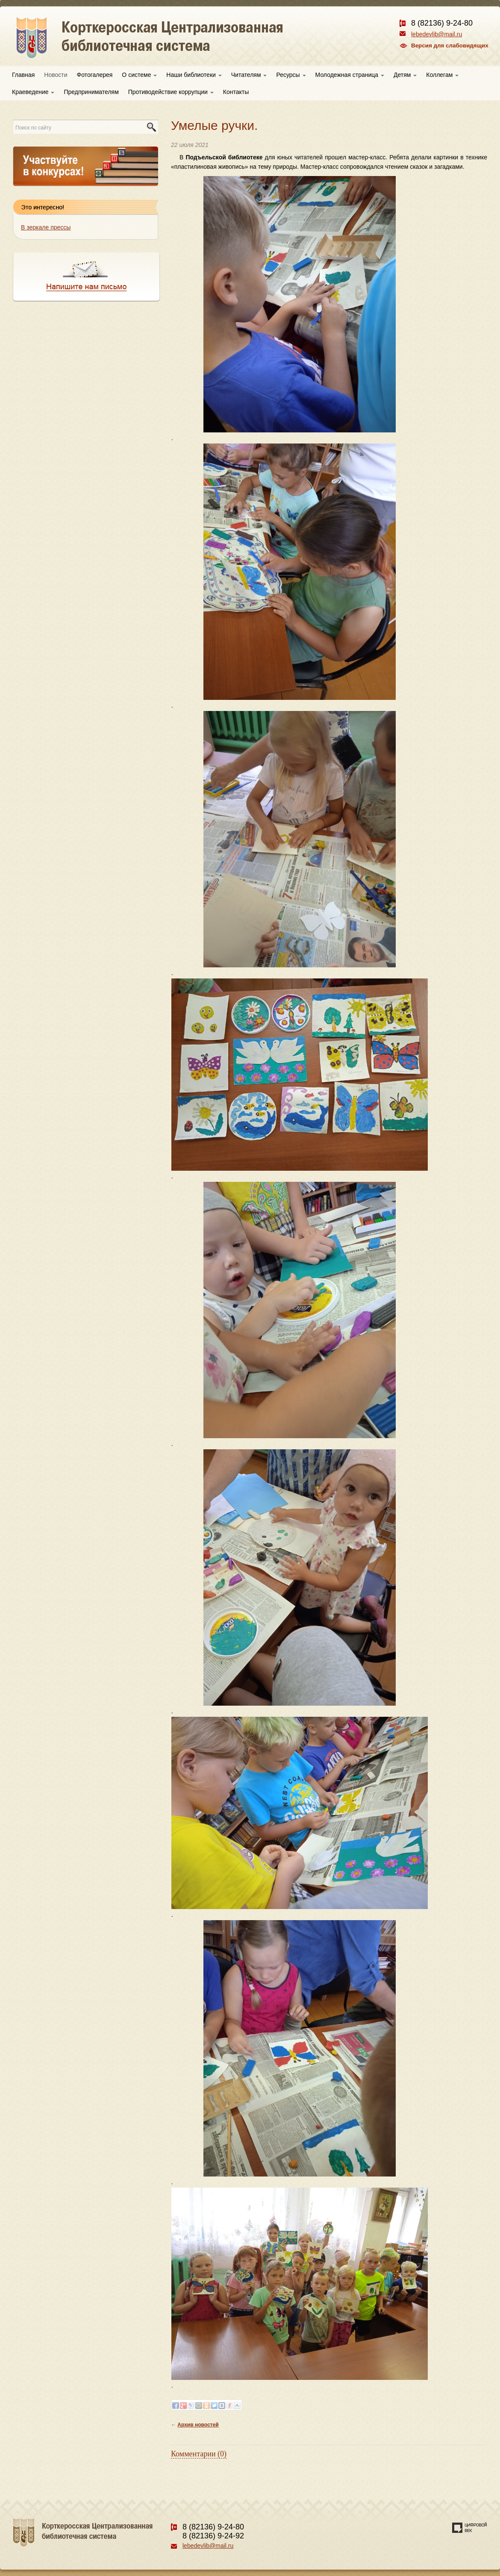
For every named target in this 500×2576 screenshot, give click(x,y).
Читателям (249, 74)
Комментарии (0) (198, 2454)
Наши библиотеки (193, 74)
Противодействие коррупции (171, 91)
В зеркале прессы (46, 227)
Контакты (236, 91)
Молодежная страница (349, 74)
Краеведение (33, 91)
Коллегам (442, 74)
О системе (139, 74)
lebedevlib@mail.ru (436, 34)
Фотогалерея (95, 74)
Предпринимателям (91, 91)
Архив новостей (197, 2425)
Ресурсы (291, 74)
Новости (55, 74)
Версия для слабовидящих (449, 45)
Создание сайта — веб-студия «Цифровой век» (469, 2528)
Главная (23, 74)
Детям (405, 74)
